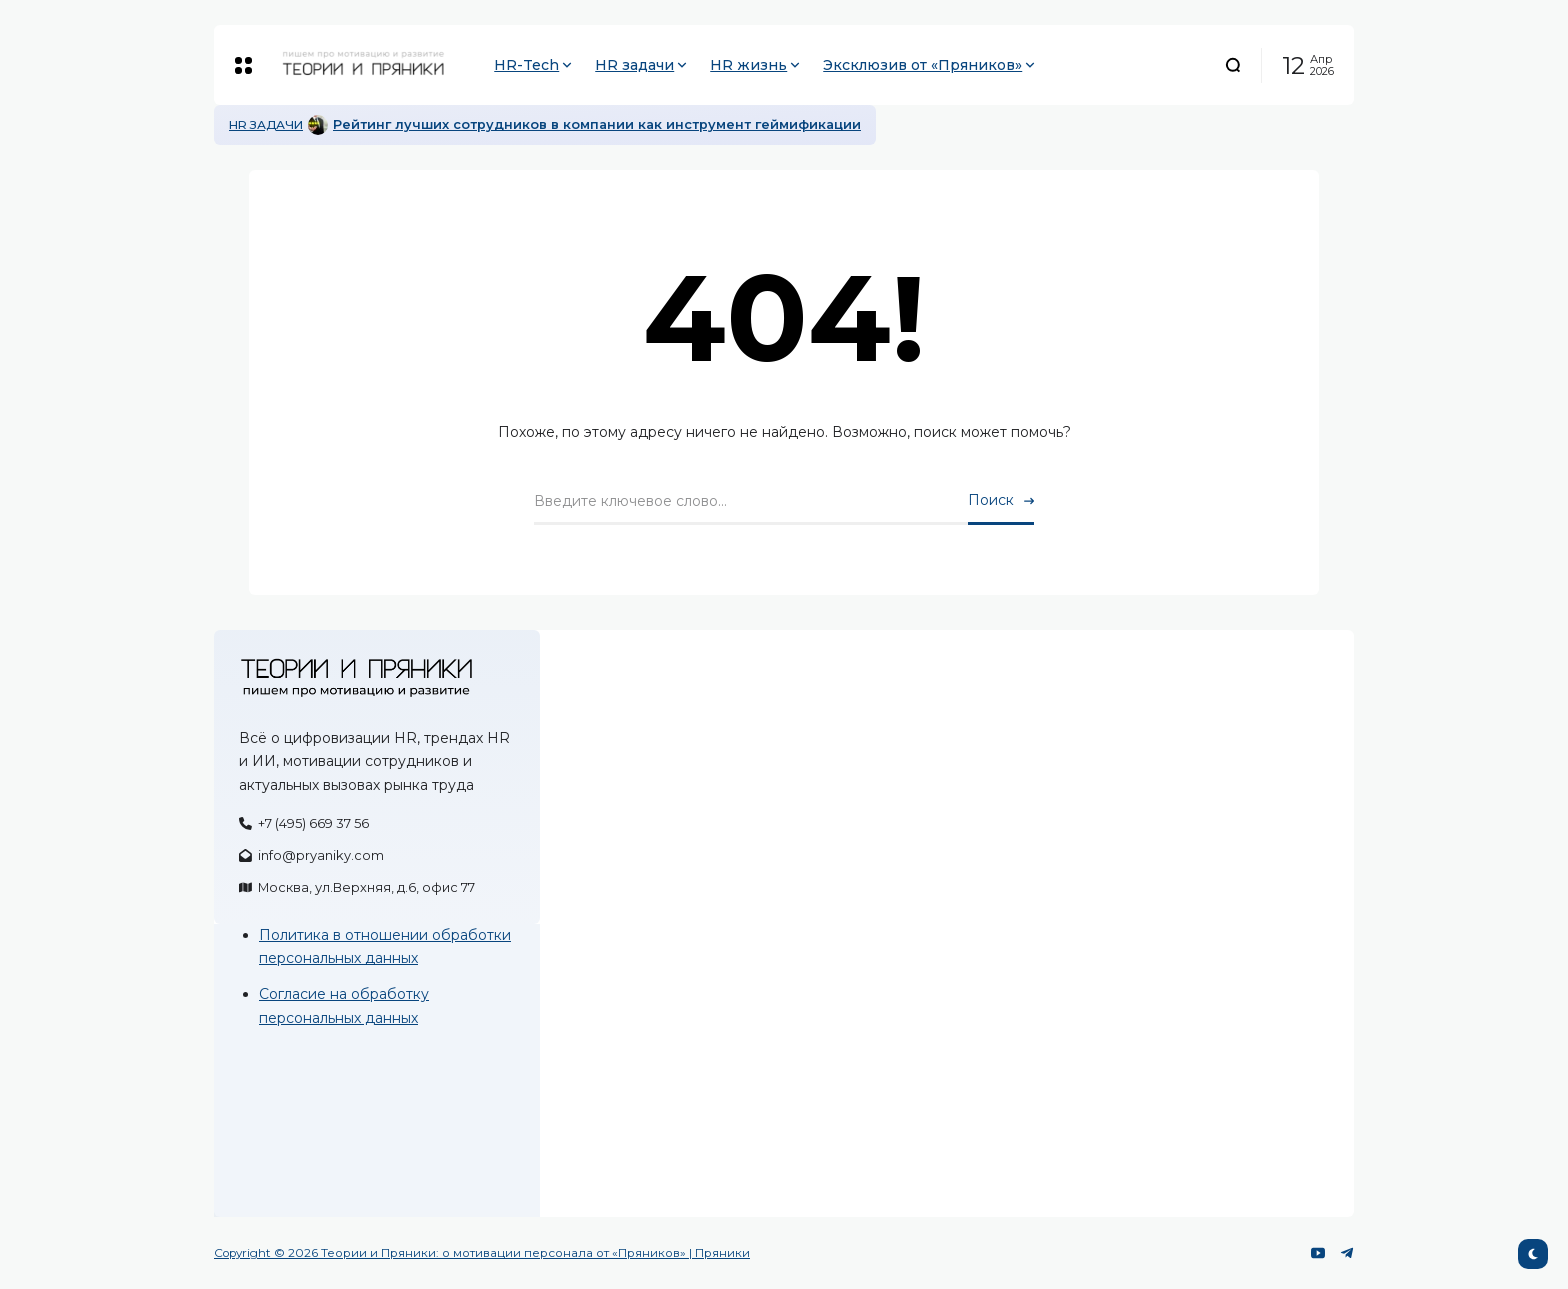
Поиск (991, 500)
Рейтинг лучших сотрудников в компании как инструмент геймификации (597, 124)
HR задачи (266, 124)
